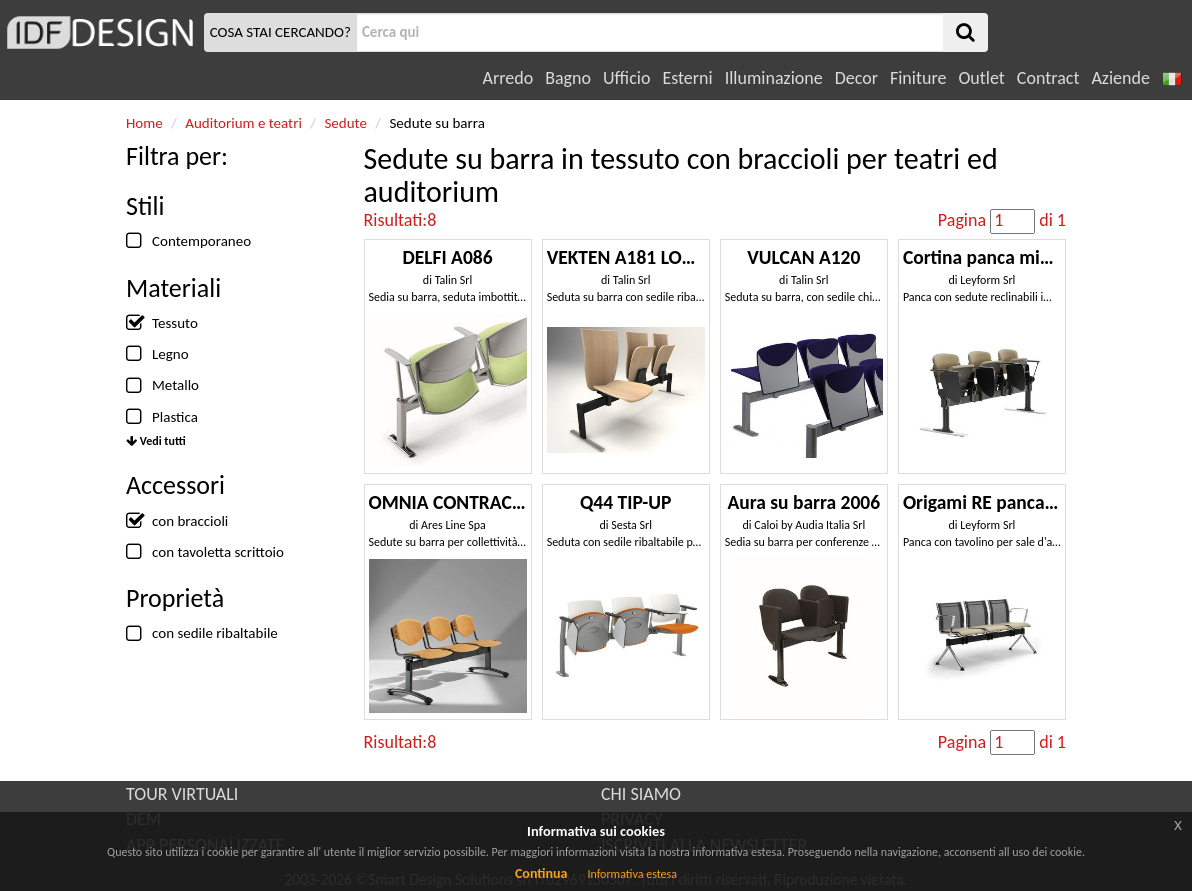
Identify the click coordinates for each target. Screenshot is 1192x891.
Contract (1048, 78)
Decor (856, 78)
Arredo (508, 78)
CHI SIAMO (641, 794)
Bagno (568, 78)
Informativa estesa (632, 874)
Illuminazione (774, 78)
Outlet (981, 78)
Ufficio (626, 78)
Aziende (1120, 78)
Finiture (918, 78)
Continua (541, 873)
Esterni (687, 78)
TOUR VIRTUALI (182, 794)
